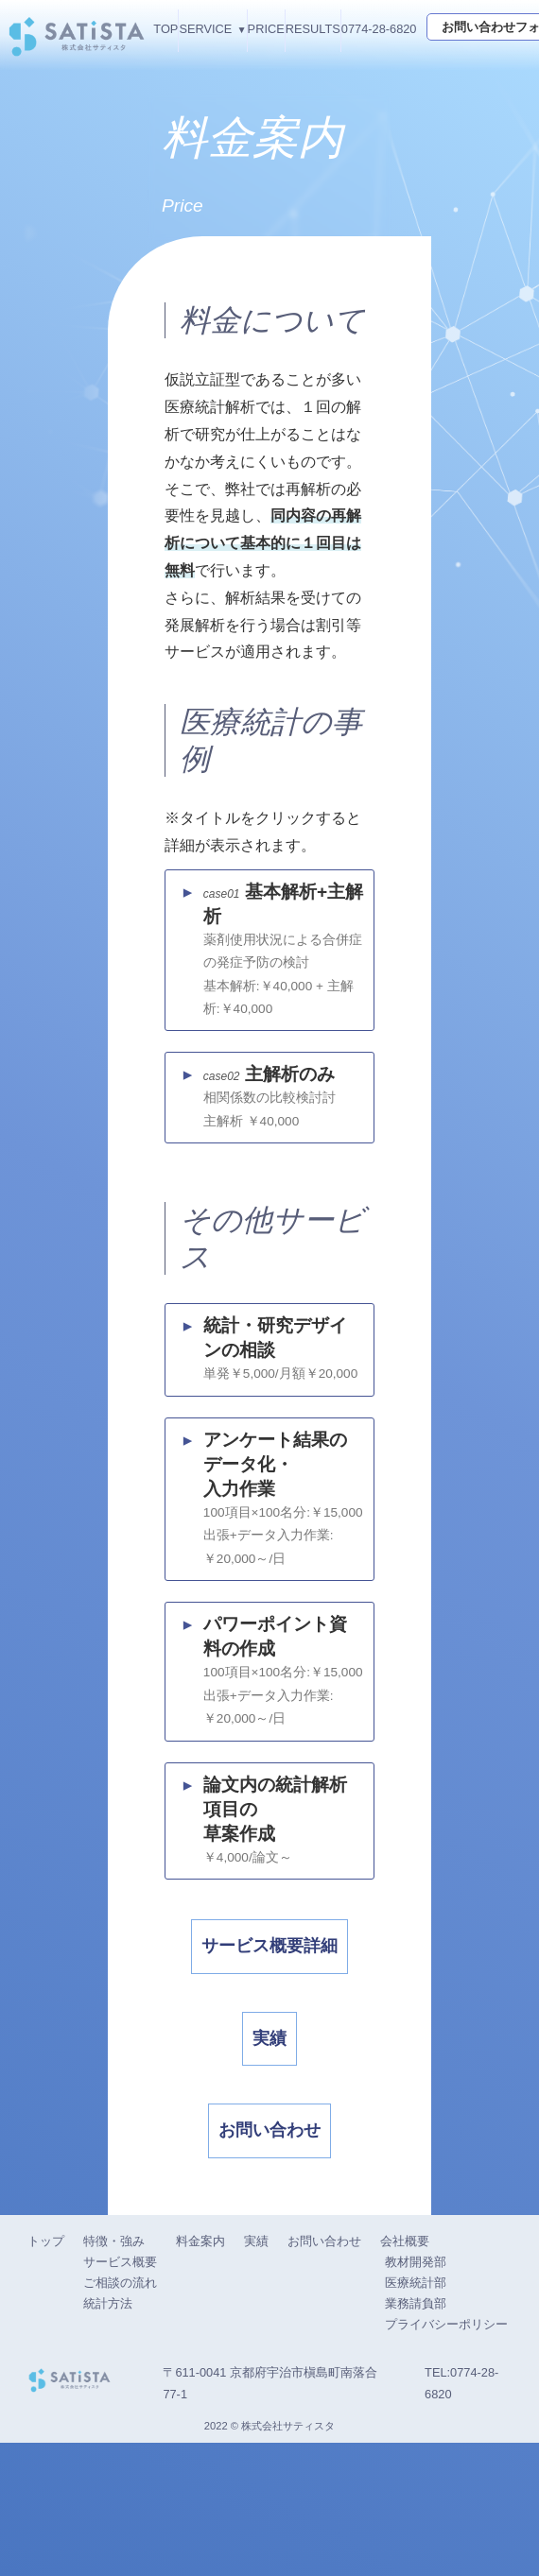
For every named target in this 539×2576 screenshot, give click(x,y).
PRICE (266, 29)
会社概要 (404, 2374)
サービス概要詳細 (263, 2015)
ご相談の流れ (120, 2416)
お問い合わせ (263, 2243)
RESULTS (313, 29)
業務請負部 (415, 2437)
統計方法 (107, 2437)
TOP (165, 29)
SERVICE (205, 29)
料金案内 (200, 2374)
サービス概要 (120, 2395)
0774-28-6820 (379, 29)
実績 (263, 2129)
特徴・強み (114, 2374)
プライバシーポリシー (446, 2457)
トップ (45, 2374)
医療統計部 (415, 2416)
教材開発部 (415, 2395)
